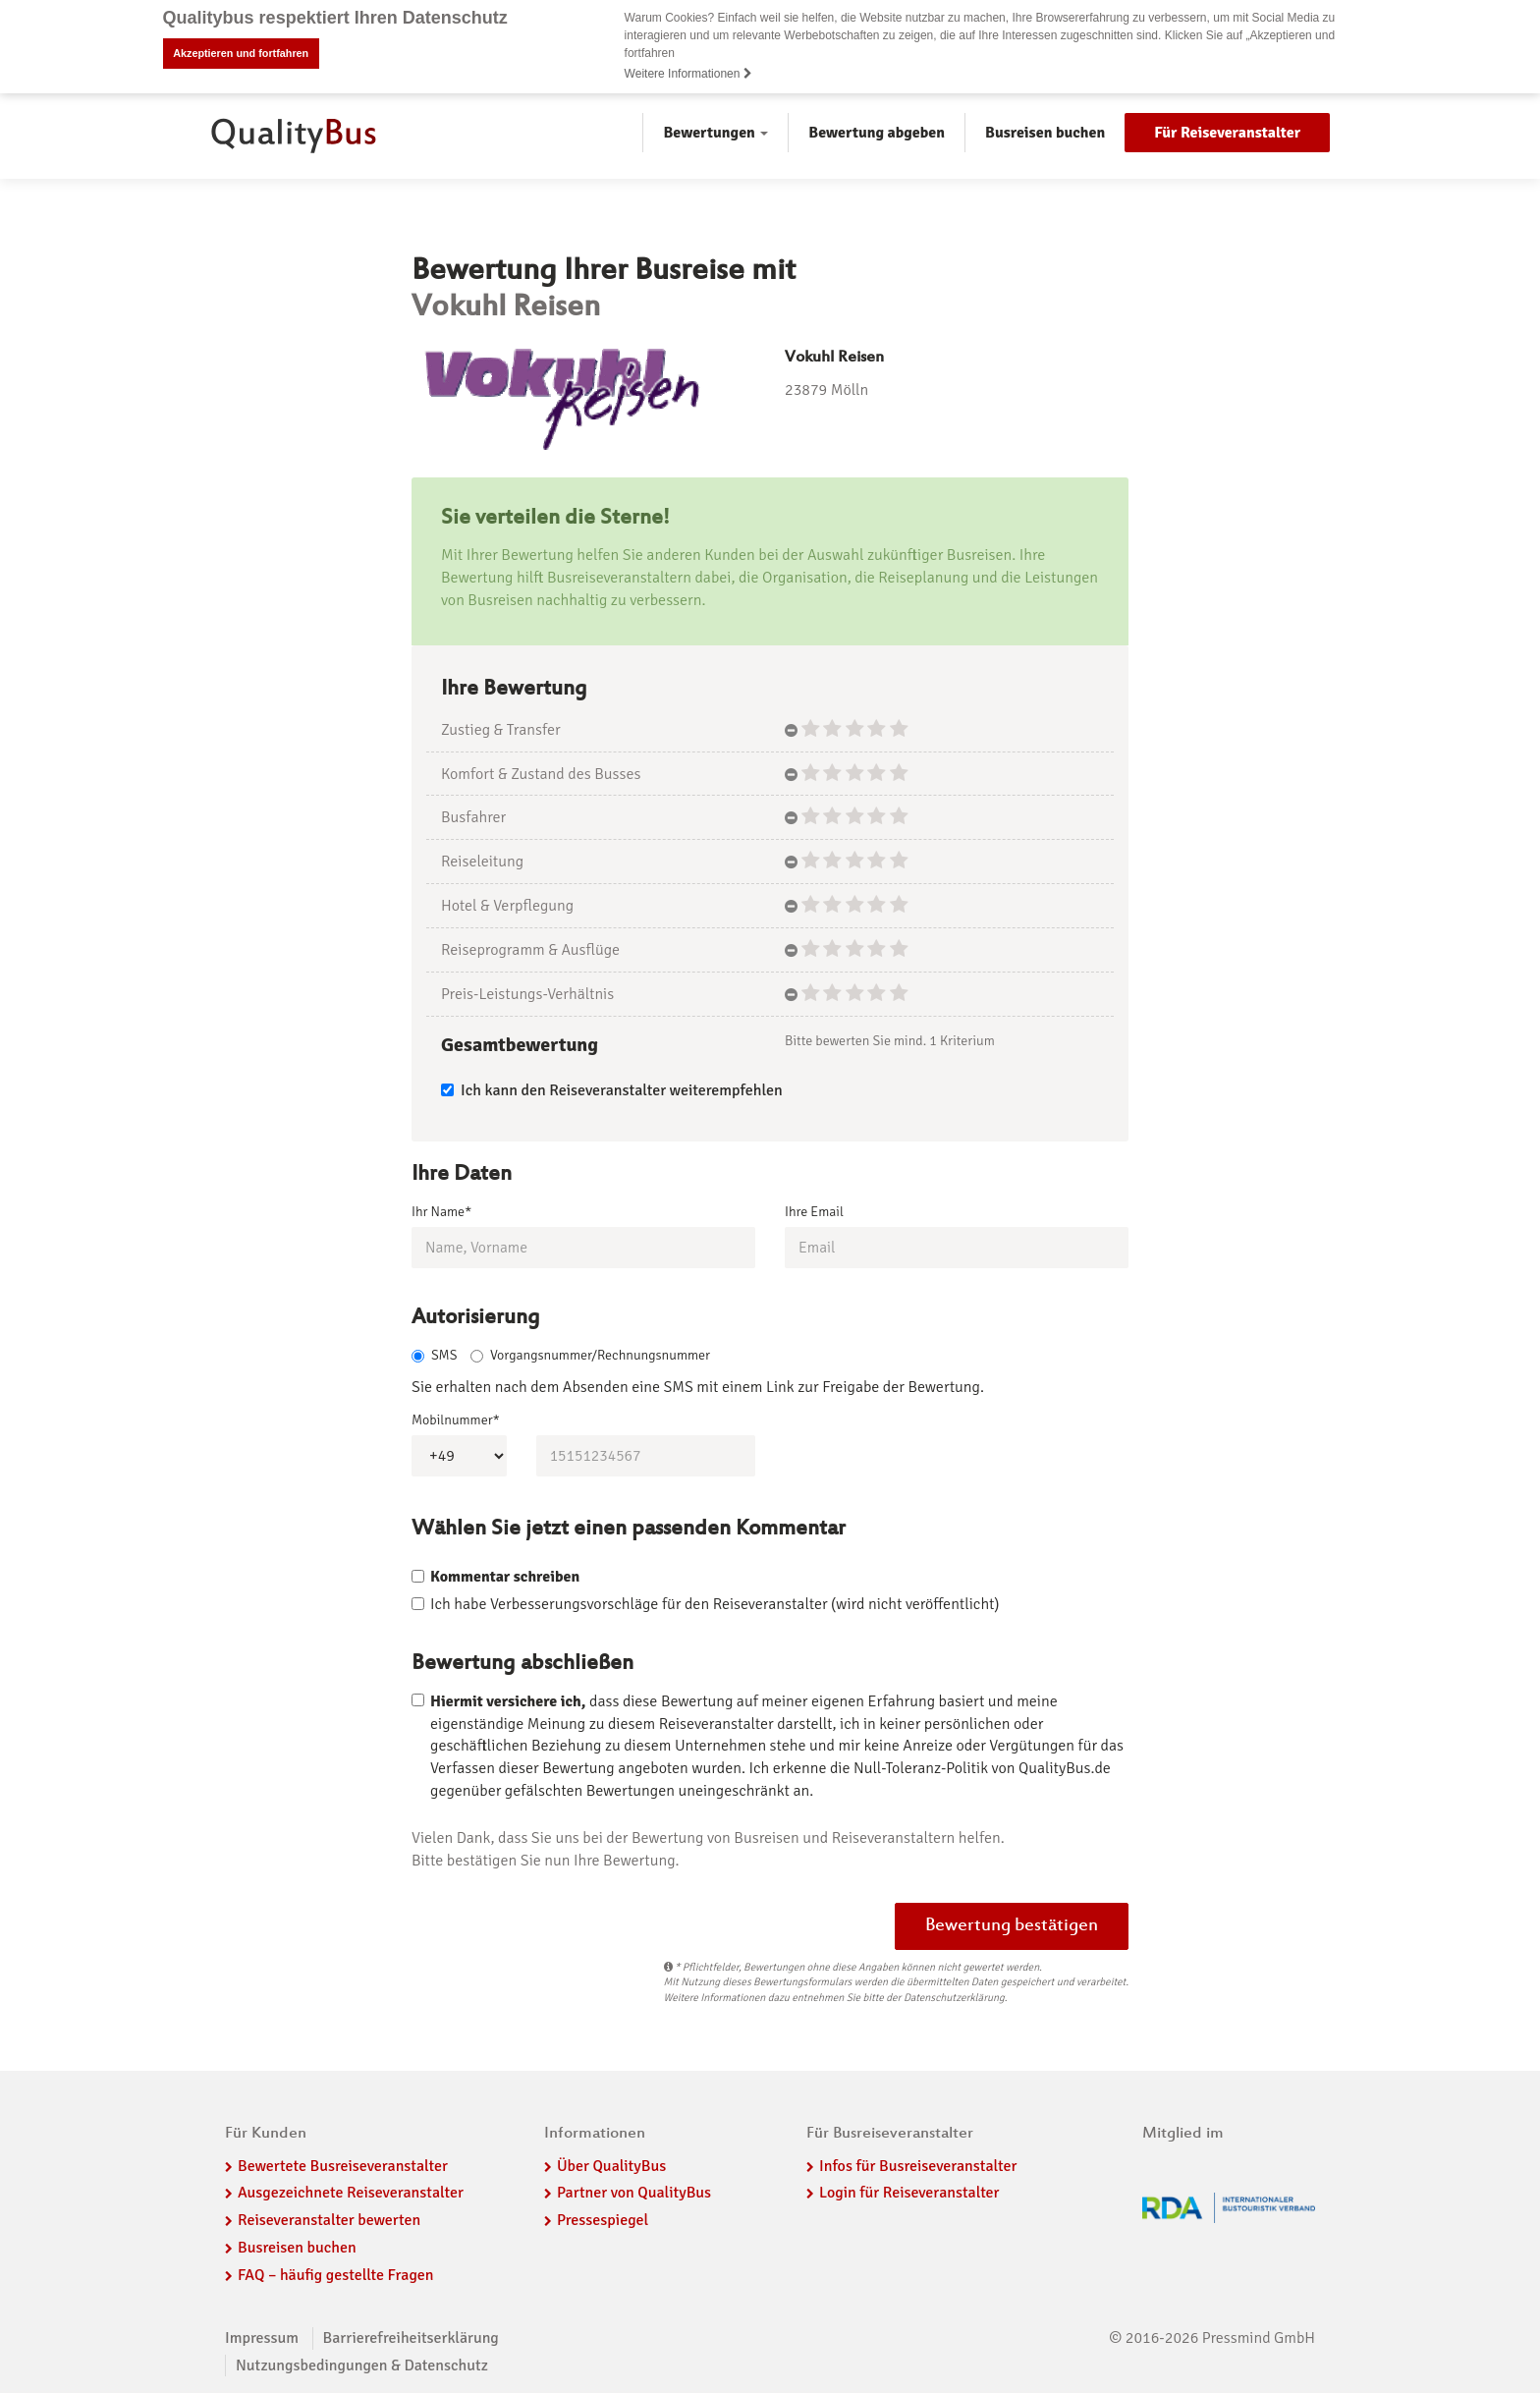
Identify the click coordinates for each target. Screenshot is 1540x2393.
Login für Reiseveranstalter (909, 2195)
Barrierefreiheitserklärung (411, 2340)
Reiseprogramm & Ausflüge (530, 950)
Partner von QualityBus (634, 2195)
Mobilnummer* (456, 1423)
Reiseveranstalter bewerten (329, 2222)
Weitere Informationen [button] (688, 74)
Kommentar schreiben (504, 1578)
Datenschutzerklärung (954, 1999)
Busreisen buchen (1045, 132)
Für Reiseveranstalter (1227, 132)
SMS (434, 1357)
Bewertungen (715, 132)
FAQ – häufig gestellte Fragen (336, 2277)
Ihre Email (814, 1210)
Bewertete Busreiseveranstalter (343, 2168)
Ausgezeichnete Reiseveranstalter (351, 2195)
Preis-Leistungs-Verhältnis (527, 994)
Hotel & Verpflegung (507, 906)
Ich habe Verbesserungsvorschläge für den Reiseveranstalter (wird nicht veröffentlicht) (714, 1606)
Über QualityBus (611, 2168)
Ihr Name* (441, 1210)
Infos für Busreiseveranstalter (918, 2168)
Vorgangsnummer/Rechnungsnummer (590, 1357)
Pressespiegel (602, 2222)
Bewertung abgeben (876, 132)
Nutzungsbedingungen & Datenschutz (362, 2367)
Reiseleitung (482, 861)
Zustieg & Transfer (501, 730)
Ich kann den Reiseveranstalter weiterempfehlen (612, 1090)
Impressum (262, 2340)
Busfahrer (473, 817)
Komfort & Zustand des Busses (540, 774)
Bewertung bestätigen (1011, 1928)
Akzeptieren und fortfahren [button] (240, 53)
